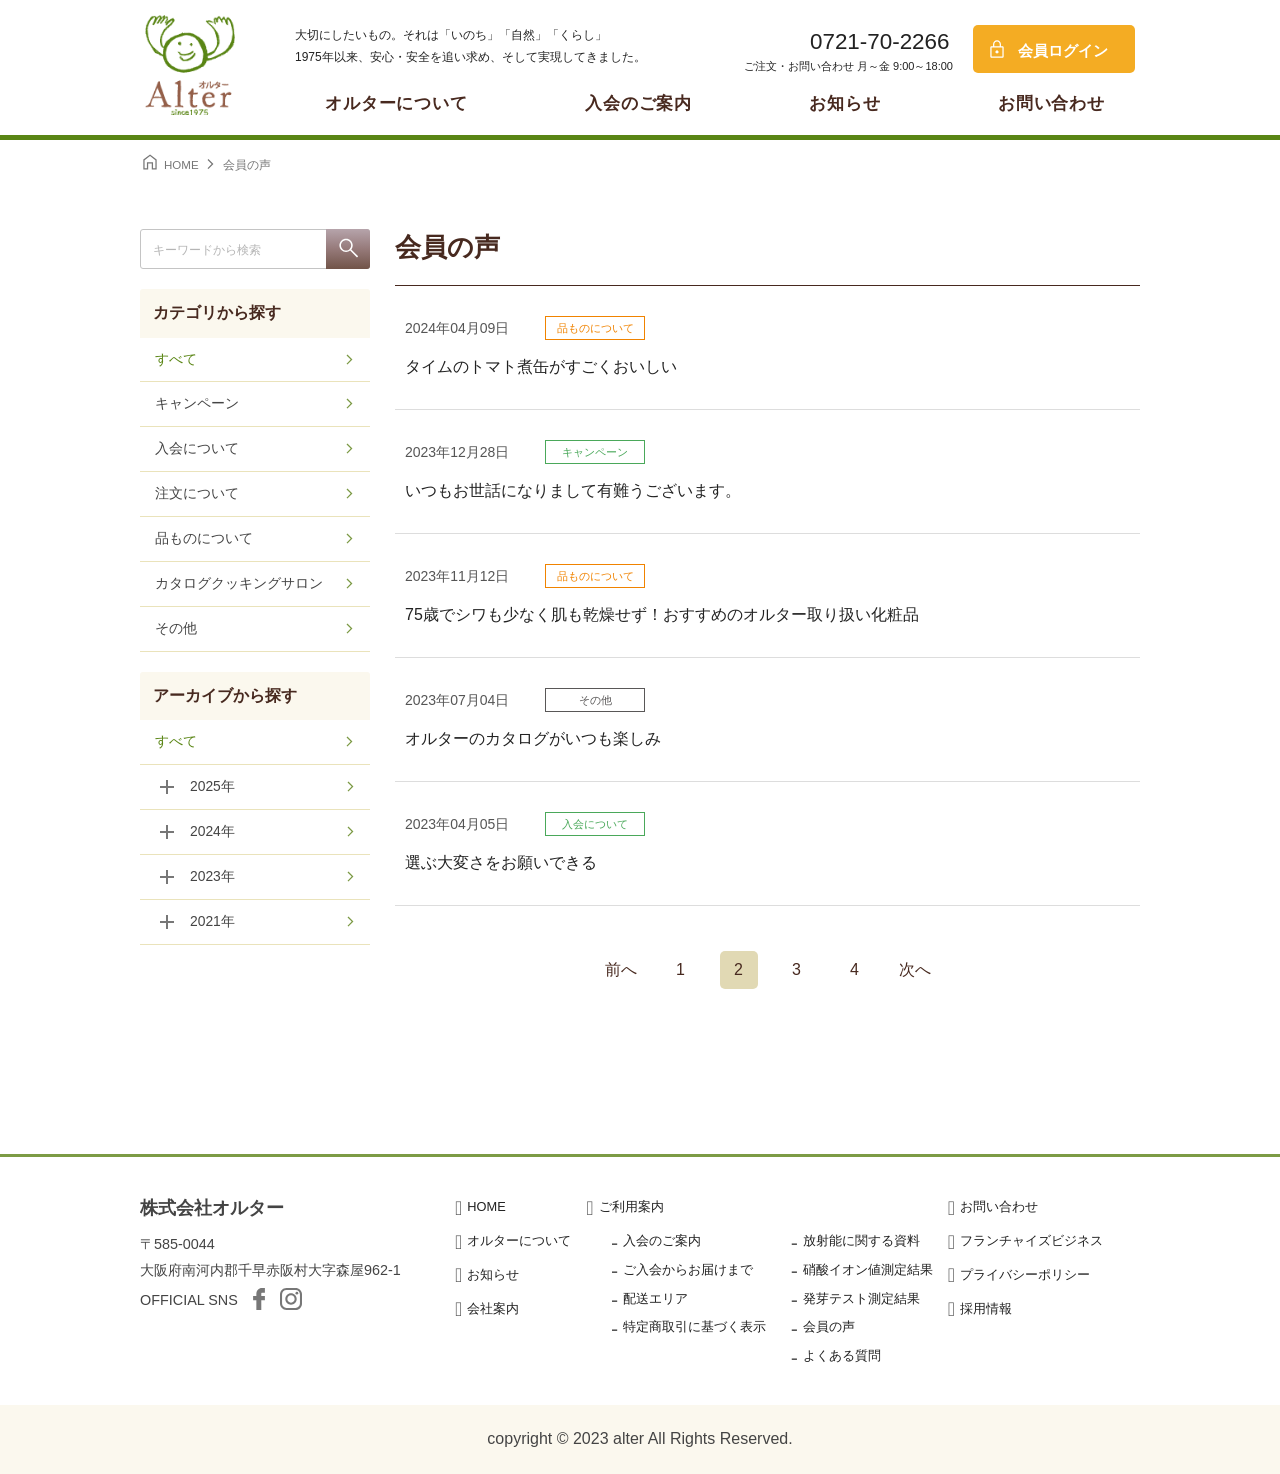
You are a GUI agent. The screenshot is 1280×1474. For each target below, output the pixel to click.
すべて (176, 360)
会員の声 (829, 1326)
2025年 (212, 788)
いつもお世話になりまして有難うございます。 (573, 490)
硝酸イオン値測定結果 (868, 1269)
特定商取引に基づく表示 (694, 1326)
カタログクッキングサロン (239, 585)
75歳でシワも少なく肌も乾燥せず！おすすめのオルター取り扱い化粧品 (662, 614)
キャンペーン (595, 452)
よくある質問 (842, 1355)
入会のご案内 (638, 103)
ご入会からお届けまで (688, 1269)
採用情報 (986, 1308)
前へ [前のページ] (621, 969)
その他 (595, 700)
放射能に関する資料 (861, 1240)
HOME (486, 1206)
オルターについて (396, 103)
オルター (190, 65)
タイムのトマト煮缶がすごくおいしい (541, 366)
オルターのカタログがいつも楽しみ (533, 738)
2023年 (212, 878)
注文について (197, 495)
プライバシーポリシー (1025, 1274)
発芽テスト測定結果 (861, 1298)
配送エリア (655, 1298)
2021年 (212, 923)
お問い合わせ (1051, 103)
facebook (259, 1299)
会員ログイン (1063, 50)
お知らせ (844, 103)
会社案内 (493, 1308)
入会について (595, 824)
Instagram (291, 1299)
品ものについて (595, 328)
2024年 (212, 833)
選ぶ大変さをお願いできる (501, 862)
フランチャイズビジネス (1031, 1240)
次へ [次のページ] (915, 969)
